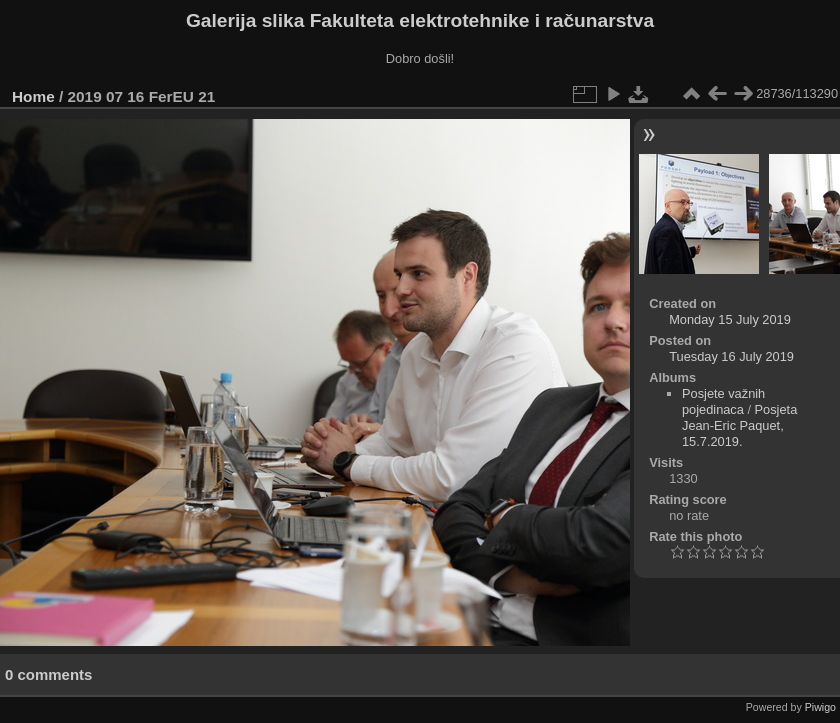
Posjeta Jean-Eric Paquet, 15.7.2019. (739, 425)
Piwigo (820, 707)
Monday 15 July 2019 (730, 319)
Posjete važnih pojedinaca (723, 401)
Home (33, 96)
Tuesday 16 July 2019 (731, 356)
